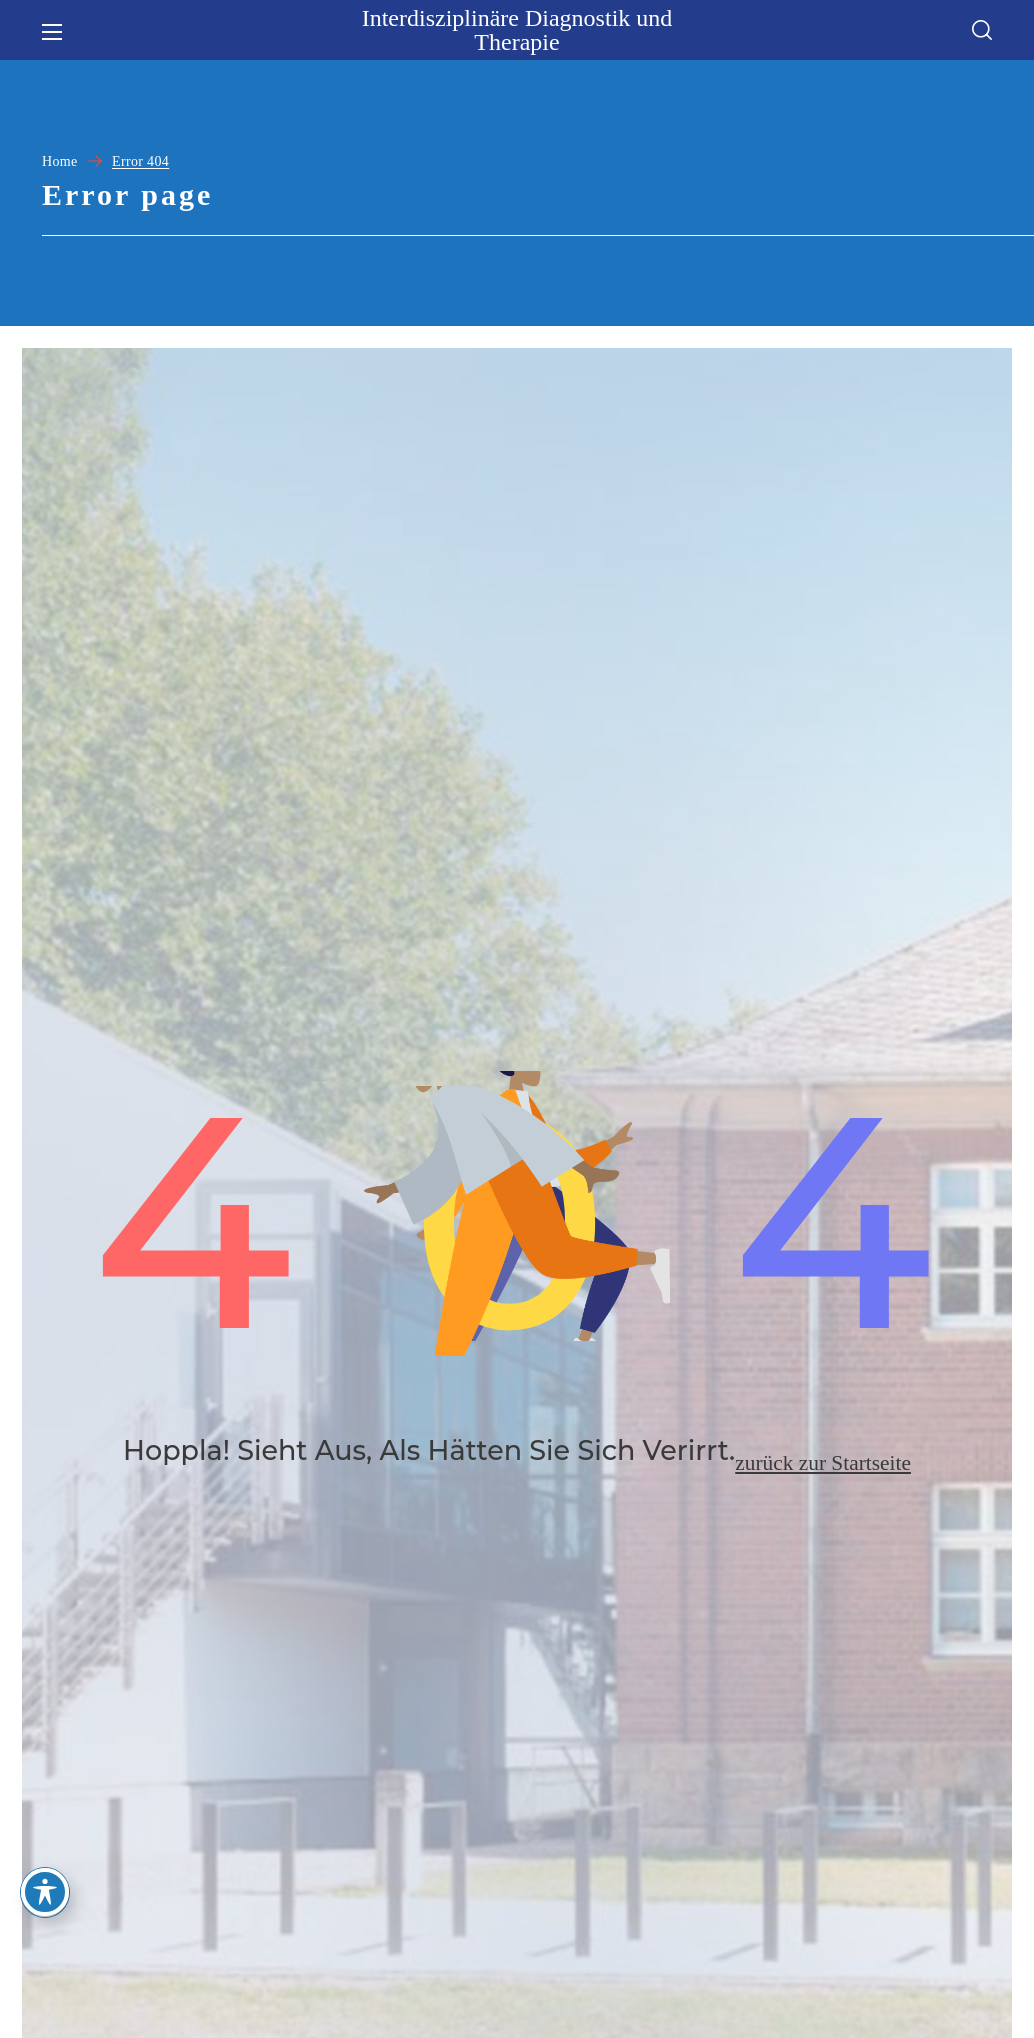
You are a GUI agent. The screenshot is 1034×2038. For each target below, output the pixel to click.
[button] (982, 30)
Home (60, 161)
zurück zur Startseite (823, 1489)
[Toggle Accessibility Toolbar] (45, 1892)
